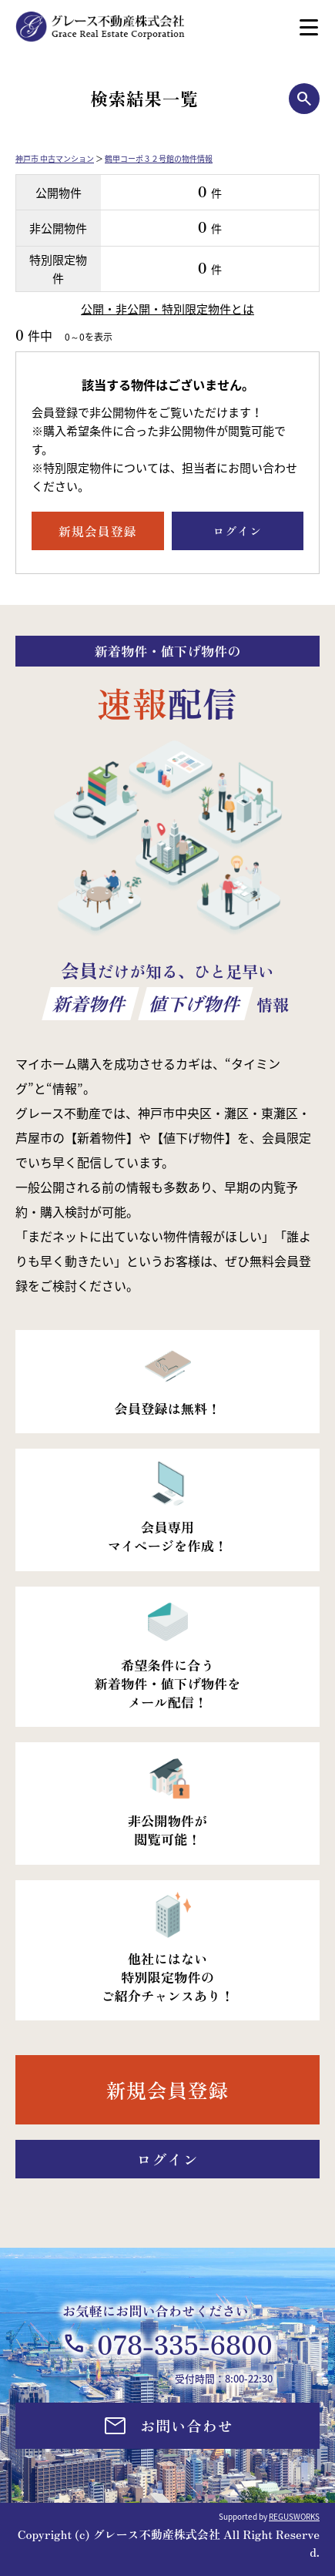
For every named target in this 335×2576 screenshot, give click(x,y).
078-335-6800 (185, 2344)
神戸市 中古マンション (54, 158)
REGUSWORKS (294, 2516)
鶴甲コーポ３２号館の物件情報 (159, 158)
